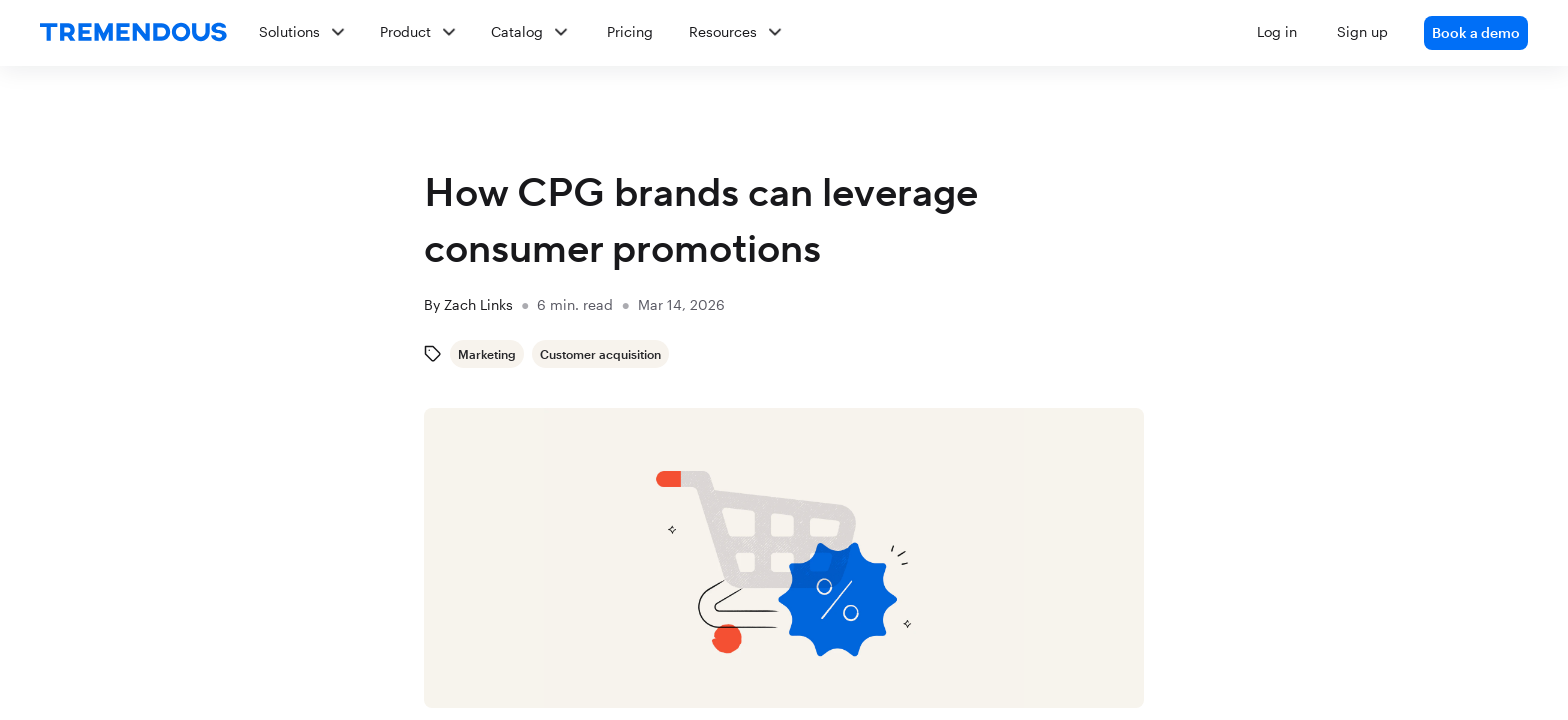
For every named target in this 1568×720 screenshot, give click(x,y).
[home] (133, 33)
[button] (885, 33)
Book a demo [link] (1476, 32)
